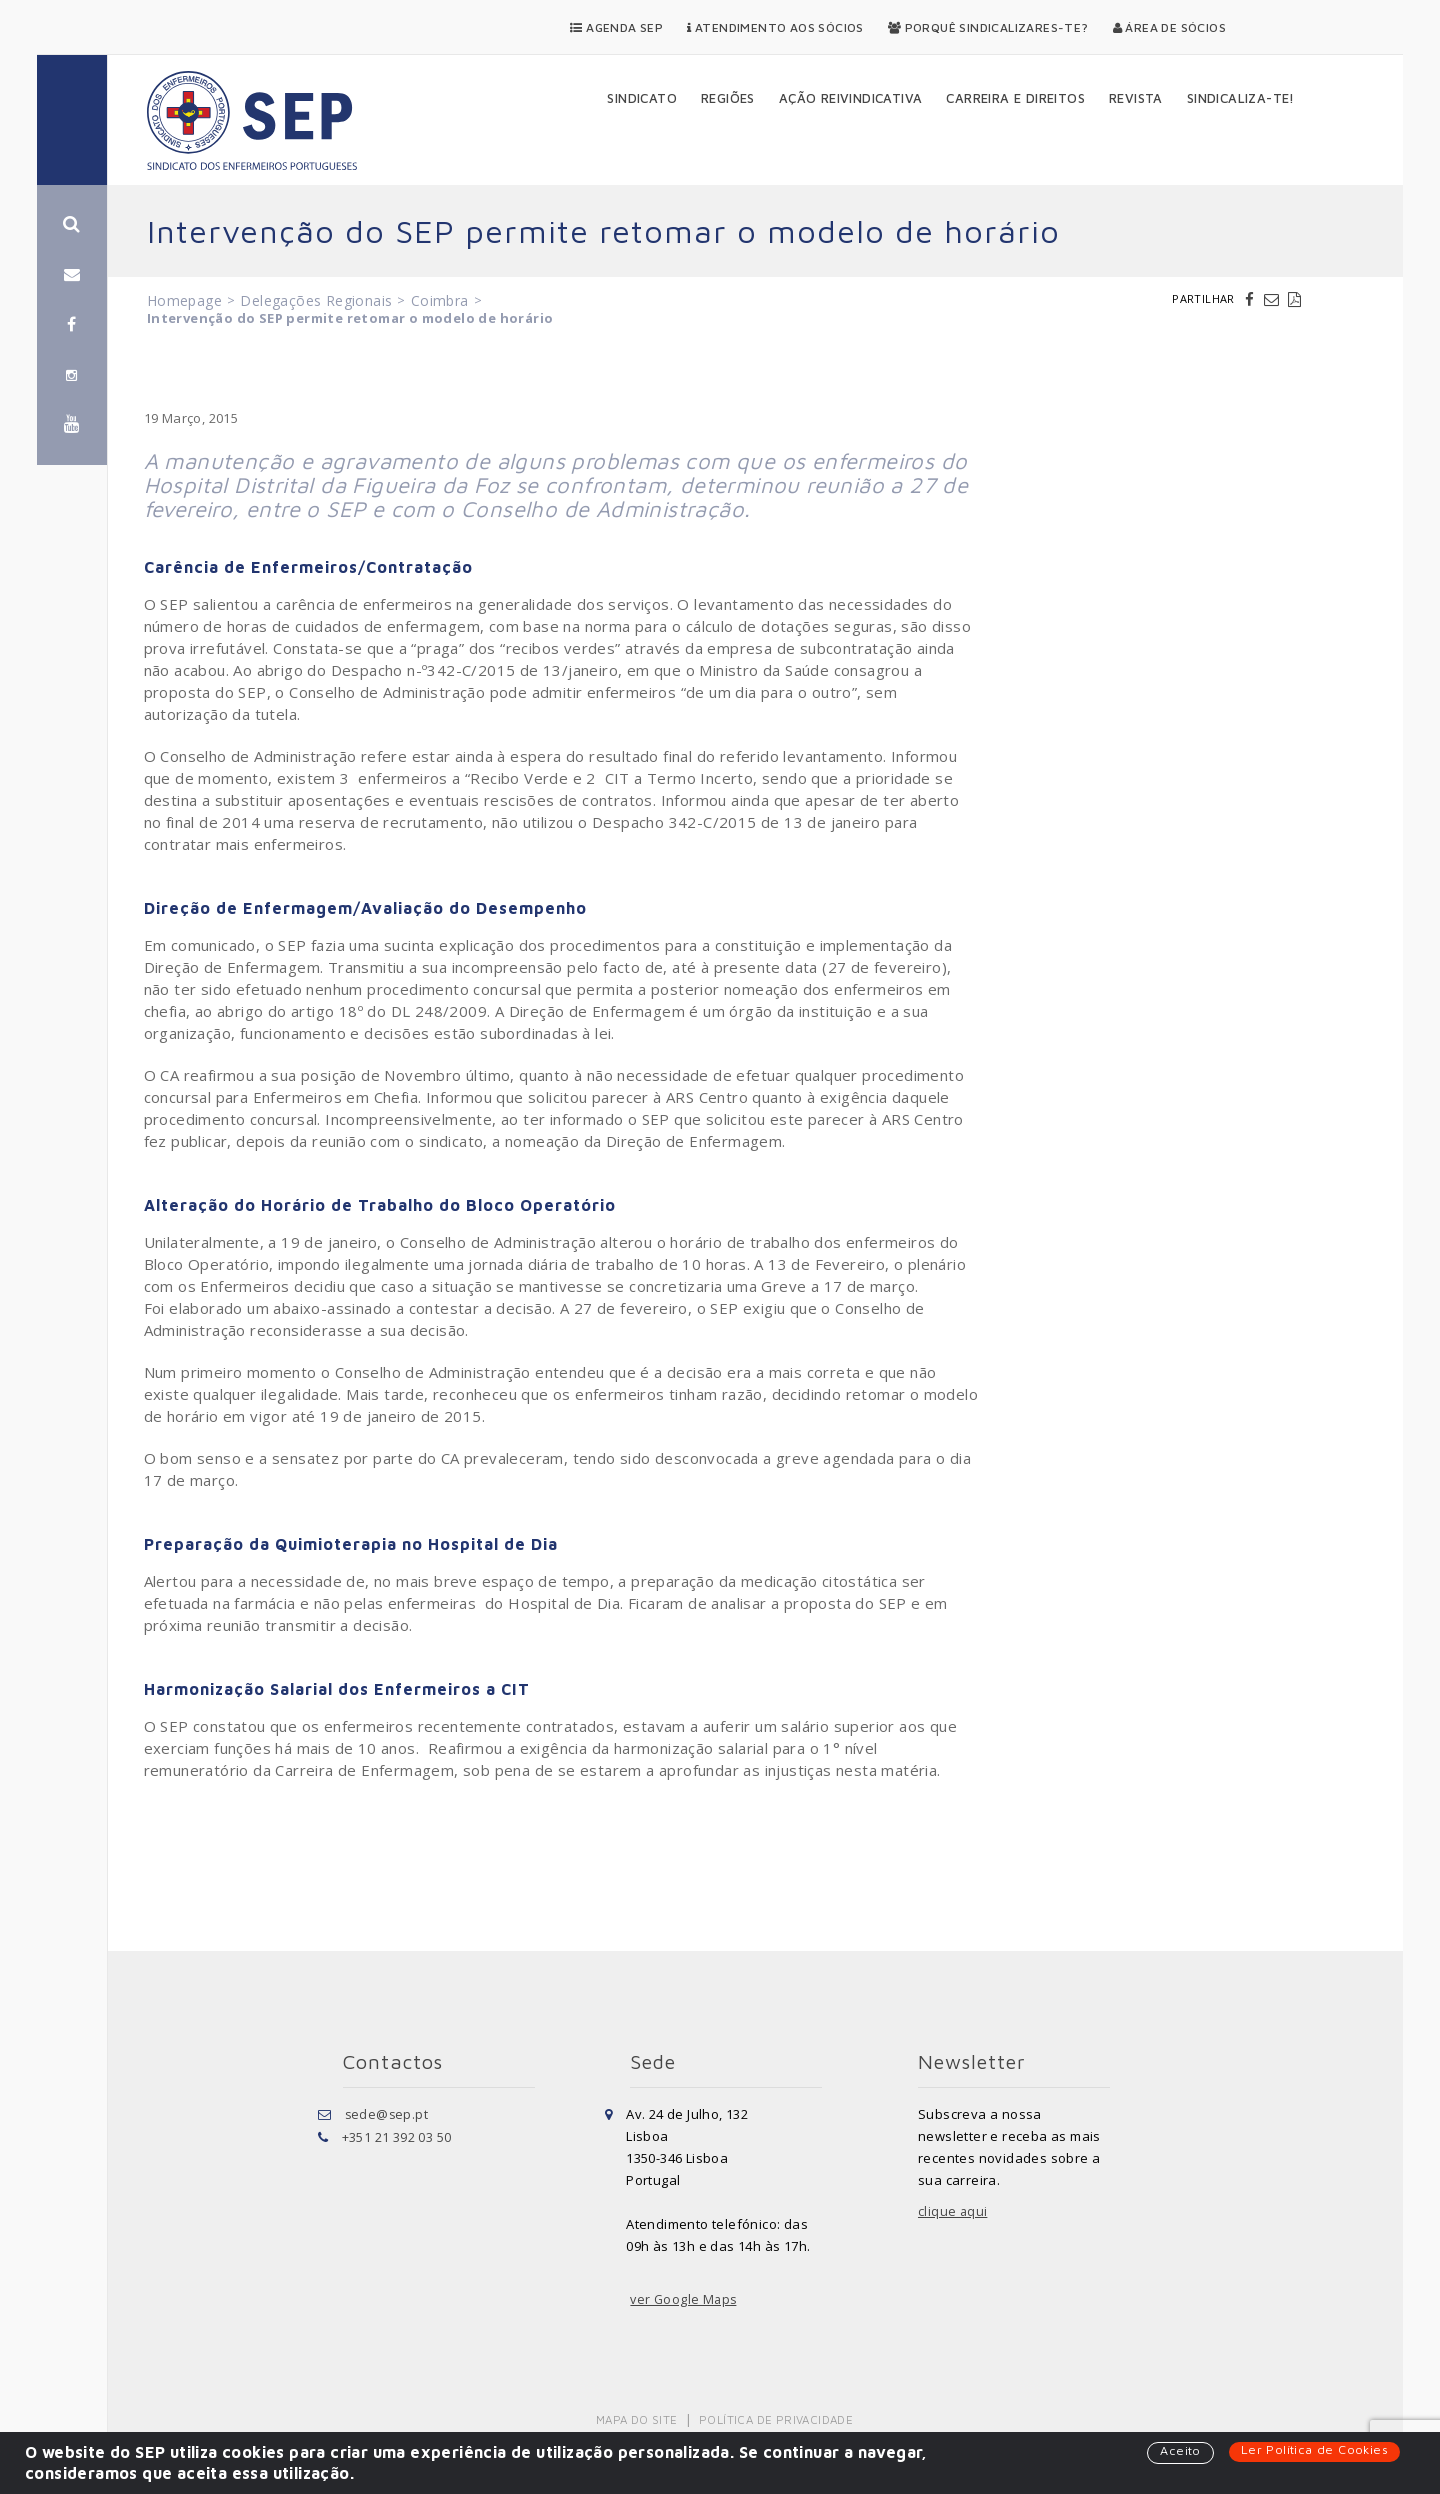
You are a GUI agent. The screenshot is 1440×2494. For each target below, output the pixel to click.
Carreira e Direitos (1015, 98)
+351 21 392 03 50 (397, 2136)
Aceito (1178, 2451)
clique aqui (953, 2212)
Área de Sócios (1169, 27)
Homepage (184, 300)
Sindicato (642, 98)
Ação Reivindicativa (851, 98)
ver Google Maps (685, 2300)
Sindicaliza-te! (1241, 98)
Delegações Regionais (316, 300)
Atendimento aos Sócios (775, 27)
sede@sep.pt (387, 2114)
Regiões (728, 98)
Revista (1136, 98)
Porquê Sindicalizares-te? (988, 27)
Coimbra (440, 300)
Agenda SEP (616, 27)
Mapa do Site (638, 2419)
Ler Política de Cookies (1313, 2450)
